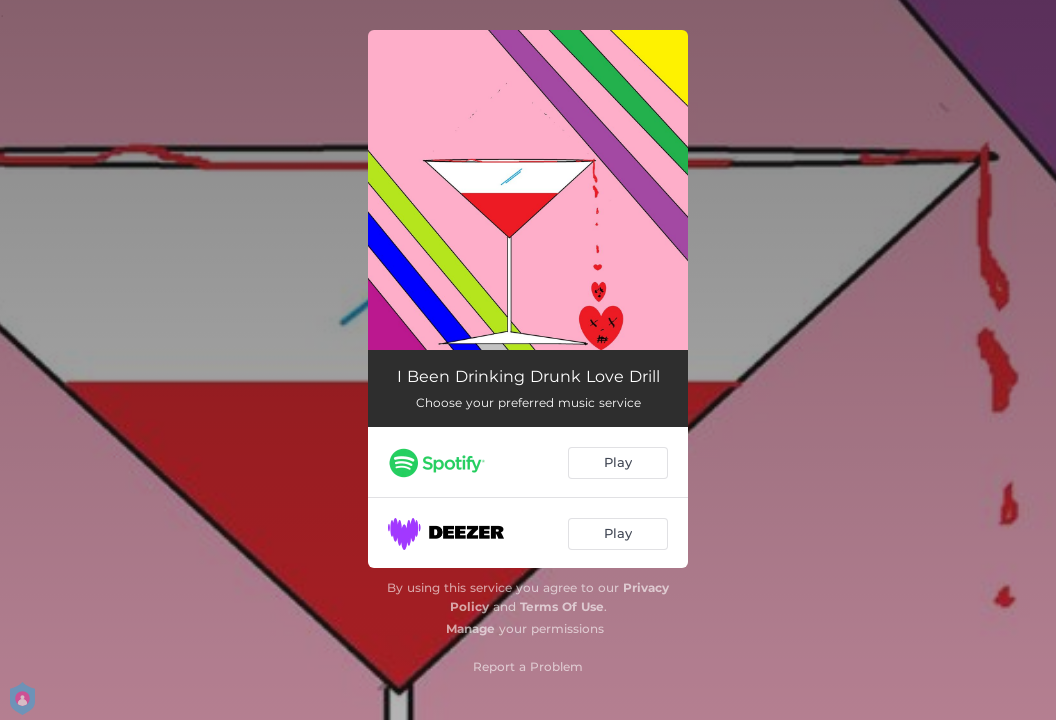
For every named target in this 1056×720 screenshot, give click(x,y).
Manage (470, 628)
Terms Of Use (562, 606)
